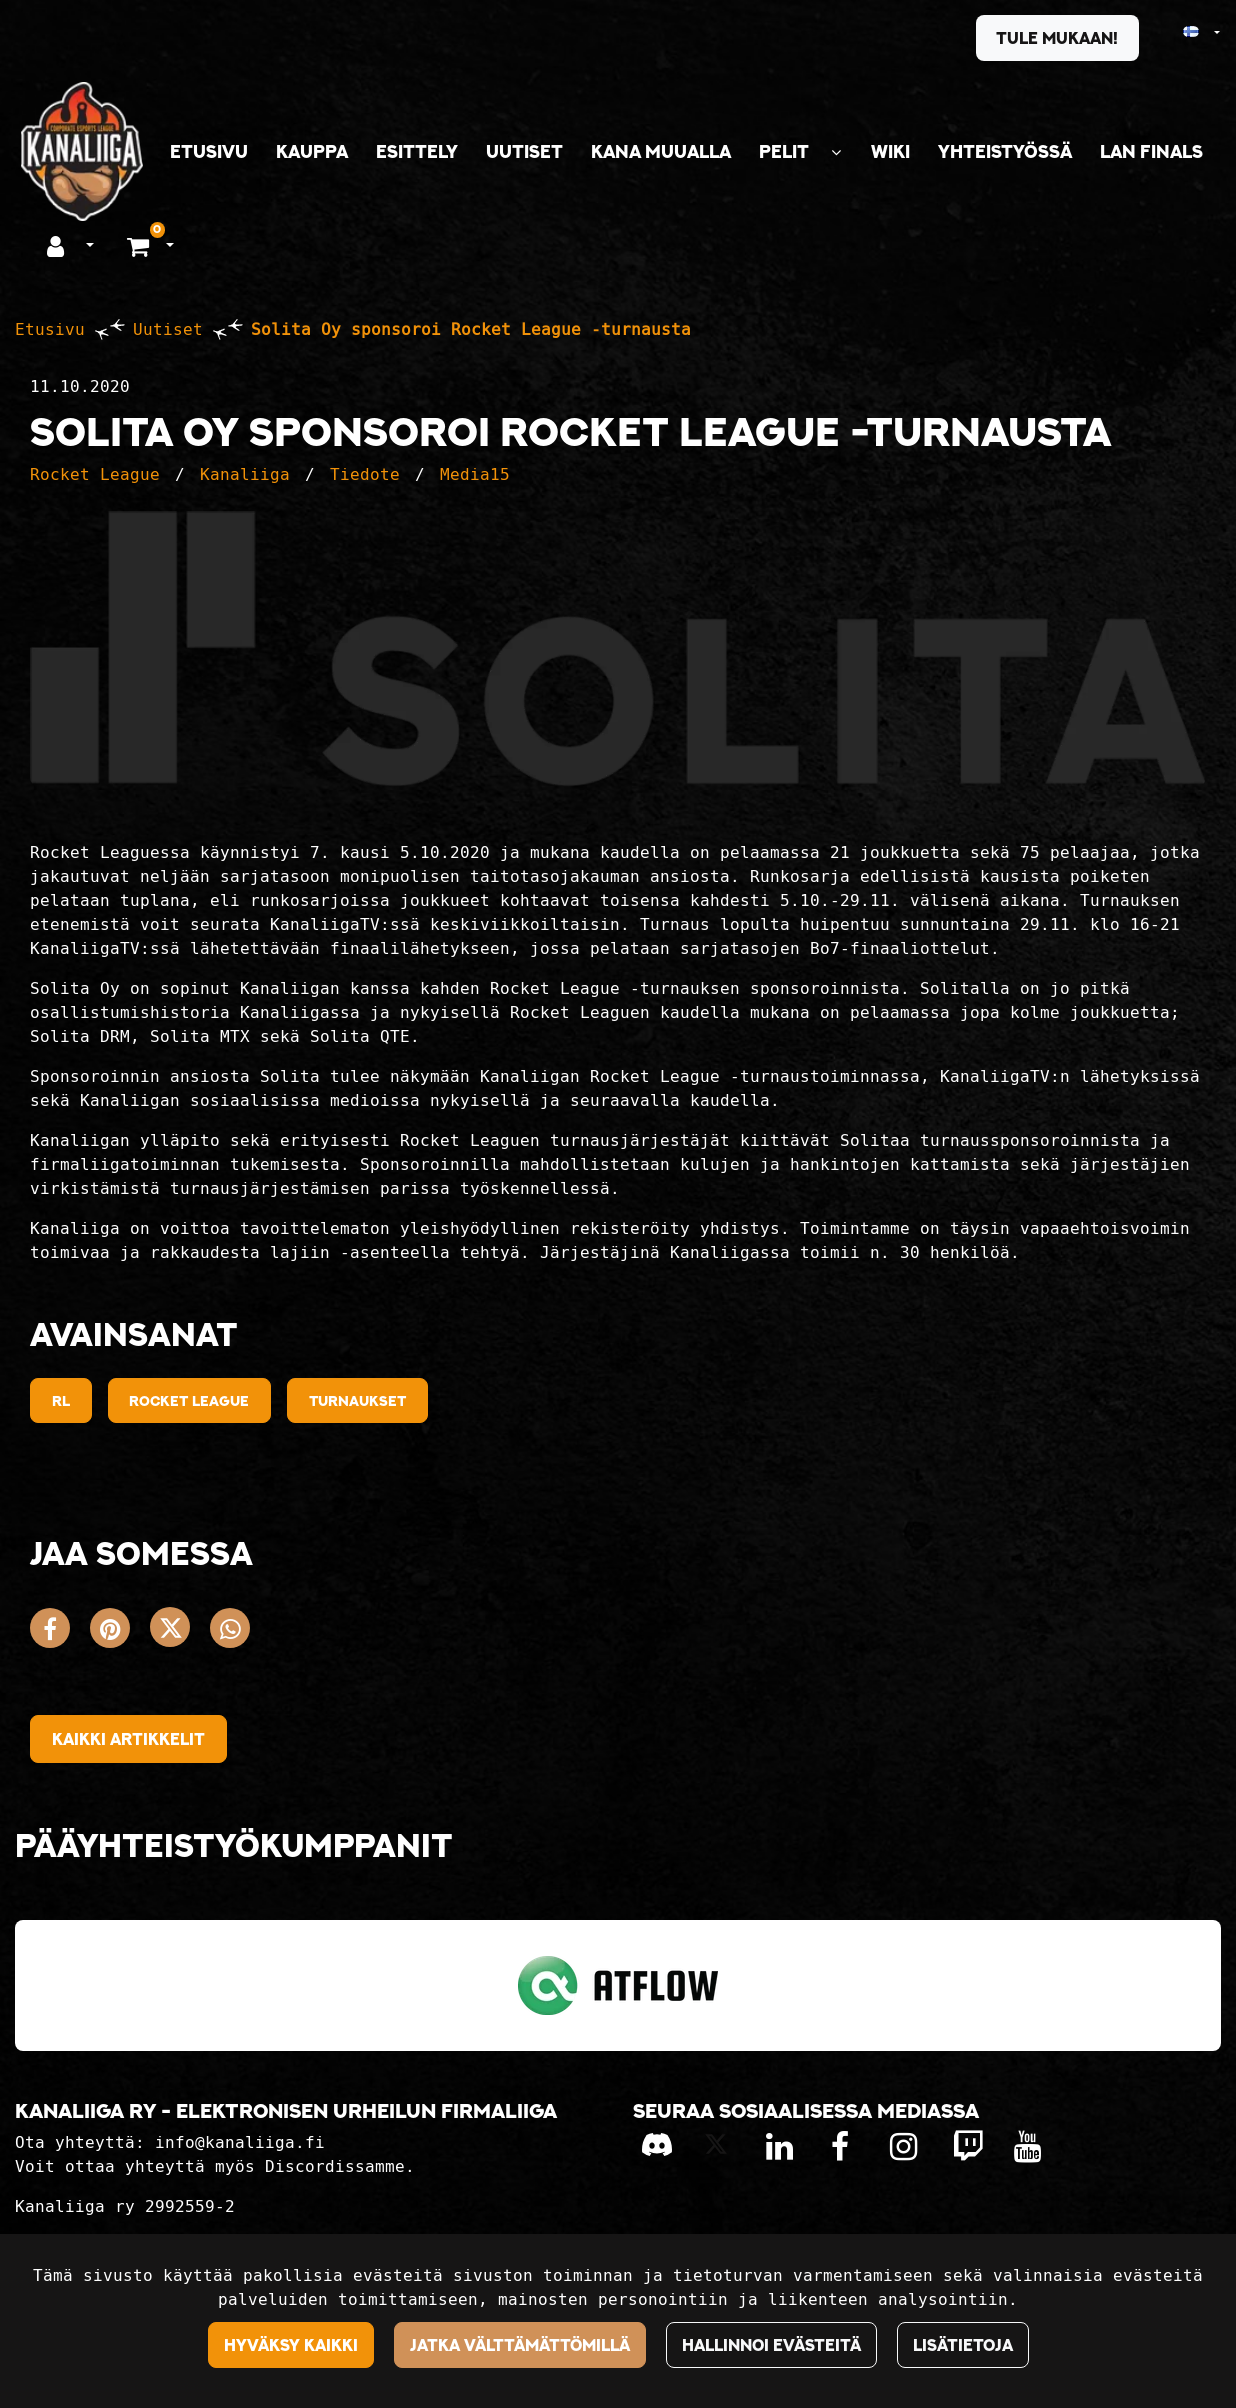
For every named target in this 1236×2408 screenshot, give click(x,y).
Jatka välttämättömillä (520, 2345)
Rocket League (95, 474)
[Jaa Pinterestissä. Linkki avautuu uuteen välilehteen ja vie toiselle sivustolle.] (120, 1632)
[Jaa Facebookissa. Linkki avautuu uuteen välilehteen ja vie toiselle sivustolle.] (60, 1632)
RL (61, 1400)
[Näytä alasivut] (836, 152)
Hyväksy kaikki (291, 2345)
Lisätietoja (963, 2345)
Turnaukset (357, 1400)
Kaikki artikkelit (128, 1739)
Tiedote (365, 474)
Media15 (475, 474)
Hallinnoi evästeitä (771, 2345)
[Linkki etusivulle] (82, 151)
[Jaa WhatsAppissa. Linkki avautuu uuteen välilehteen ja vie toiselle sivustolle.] (235, 1632)
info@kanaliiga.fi (240, 2142)
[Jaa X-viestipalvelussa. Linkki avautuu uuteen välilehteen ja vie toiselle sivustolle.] (180, 1632)
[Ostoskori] (140, 245)
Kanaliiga (245, 474)
